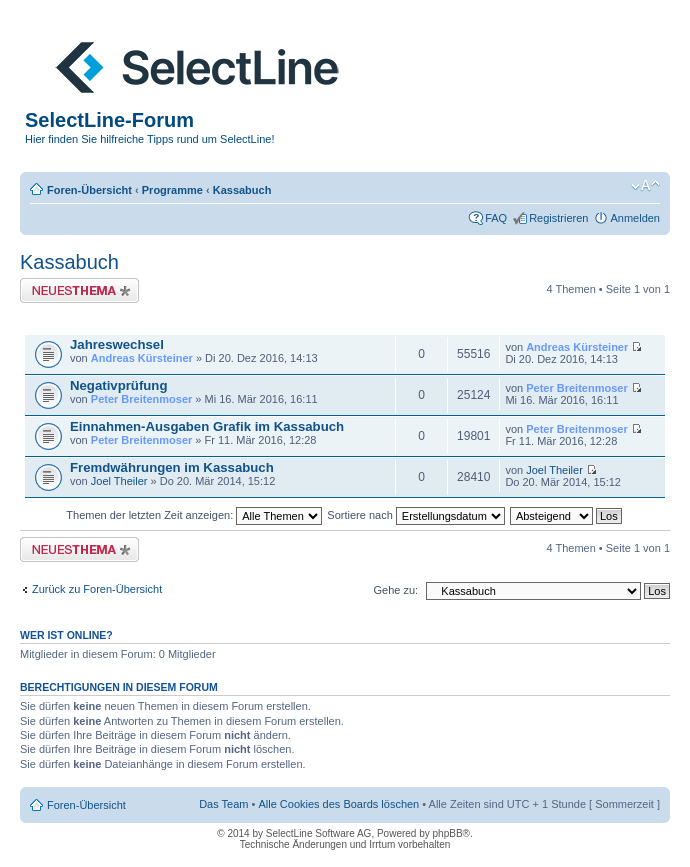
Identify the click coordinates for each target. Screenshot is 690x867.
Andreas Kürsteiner (142, 358)
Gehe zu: (395, 590)
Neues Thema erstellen (79, 290)
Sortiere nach (415, 515)
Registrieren (558, 218)
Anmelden (635, 218)
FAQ (496, 218)
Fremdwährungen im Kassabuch (172, 467)
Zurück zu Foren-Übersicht (97, 589)
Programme (172, 190)
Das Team (223, 804)
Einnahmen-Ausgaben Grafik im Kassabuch (207, 426)
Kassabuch (242, 190)
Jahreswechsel (117, 344)
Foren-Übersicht (89, 190)
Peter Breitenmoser (142, 399)
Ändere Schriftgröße (645, 186)
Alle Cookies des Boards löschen (338, 804)
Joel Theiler (119, 481)
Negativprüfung (118, 385)
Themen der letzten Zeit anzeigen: (194, 515)
